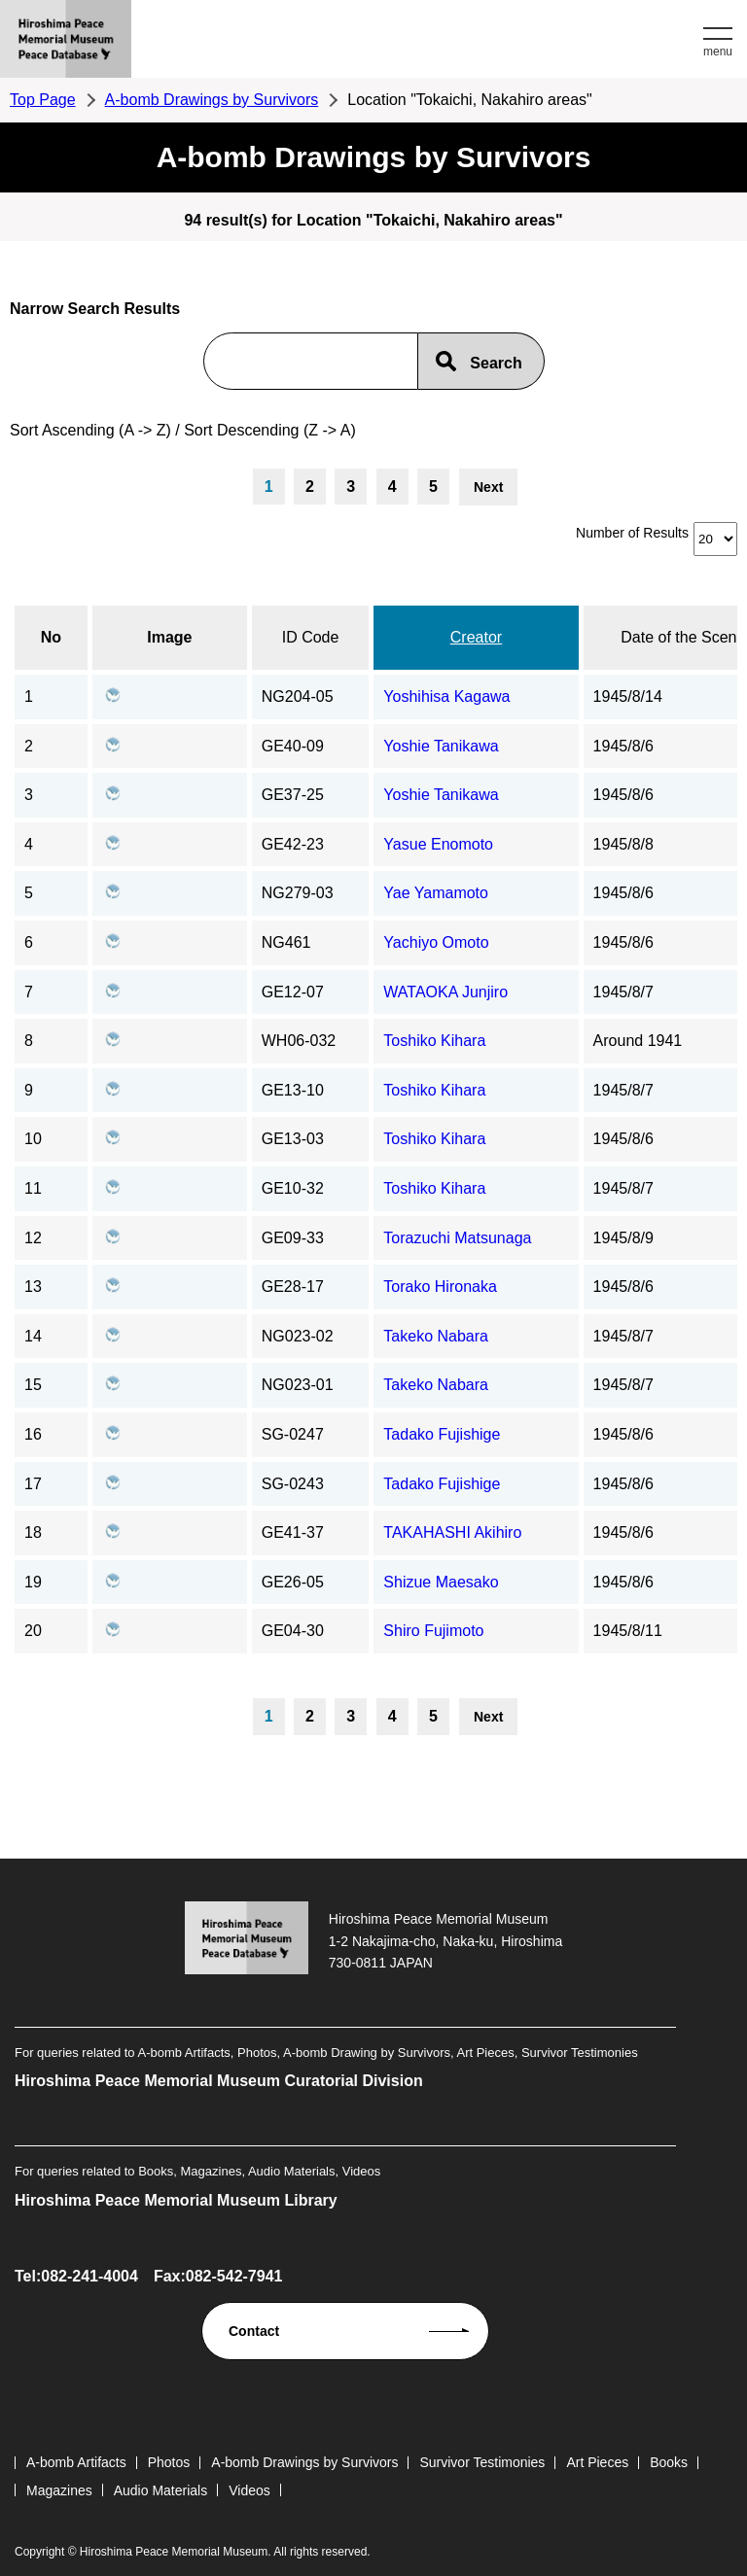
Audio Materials (161, 2490)
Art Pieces (597, 2462)
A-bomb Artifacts (76, 2462)
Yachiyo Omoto (435, 942)
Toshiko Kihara (434, 1040)
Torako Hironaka (440, 1286)
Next (488, 487)
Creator (476, 637)
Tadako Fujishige (441, 1434)
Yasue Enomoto (438, 844)
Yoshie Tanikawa (440, 746)
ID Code (310, 637)
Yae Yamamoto (435, 893)
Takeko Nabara (435, 1336)
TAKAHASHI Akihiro (452, 1532)
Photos (169, 2462)
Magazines (59, 2490)
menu (717, 51)
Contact (254, 2331)
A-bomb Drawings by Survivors (212, 99)
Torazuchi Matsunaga (457, 1238)
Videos (249, 2490)
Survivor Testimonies (482, 2462)
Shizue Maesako (440, 1582)
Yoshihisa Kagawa (446, 696)
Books (669, 2462)
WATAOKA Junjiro (445, 992)
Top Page (43, 99)
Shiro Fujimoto (433, 1630)
